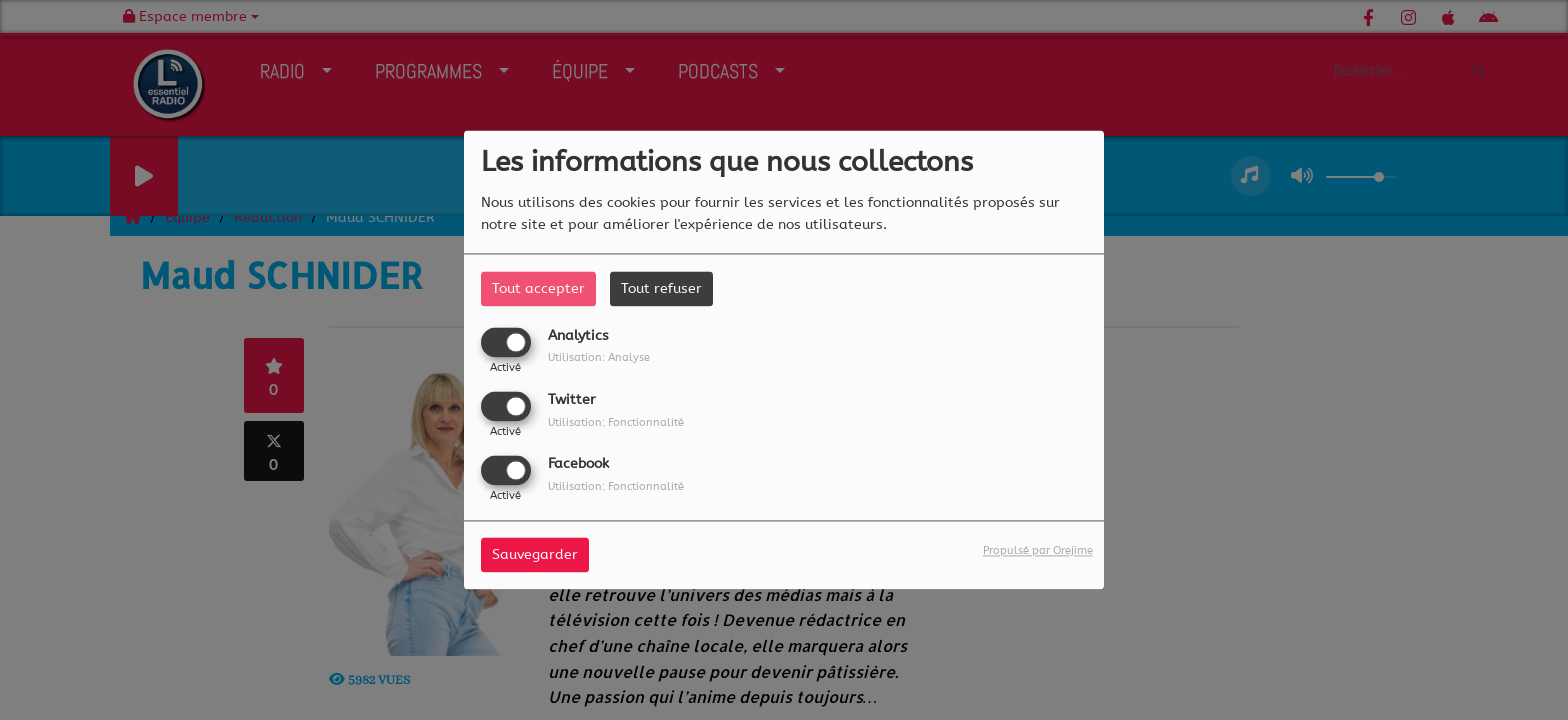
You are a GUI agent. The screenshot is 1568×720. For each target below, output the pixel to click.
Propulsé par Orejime (1038, 551)
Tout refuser (661, 288)
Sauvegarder (535, 555)
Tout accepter (538, 288)
